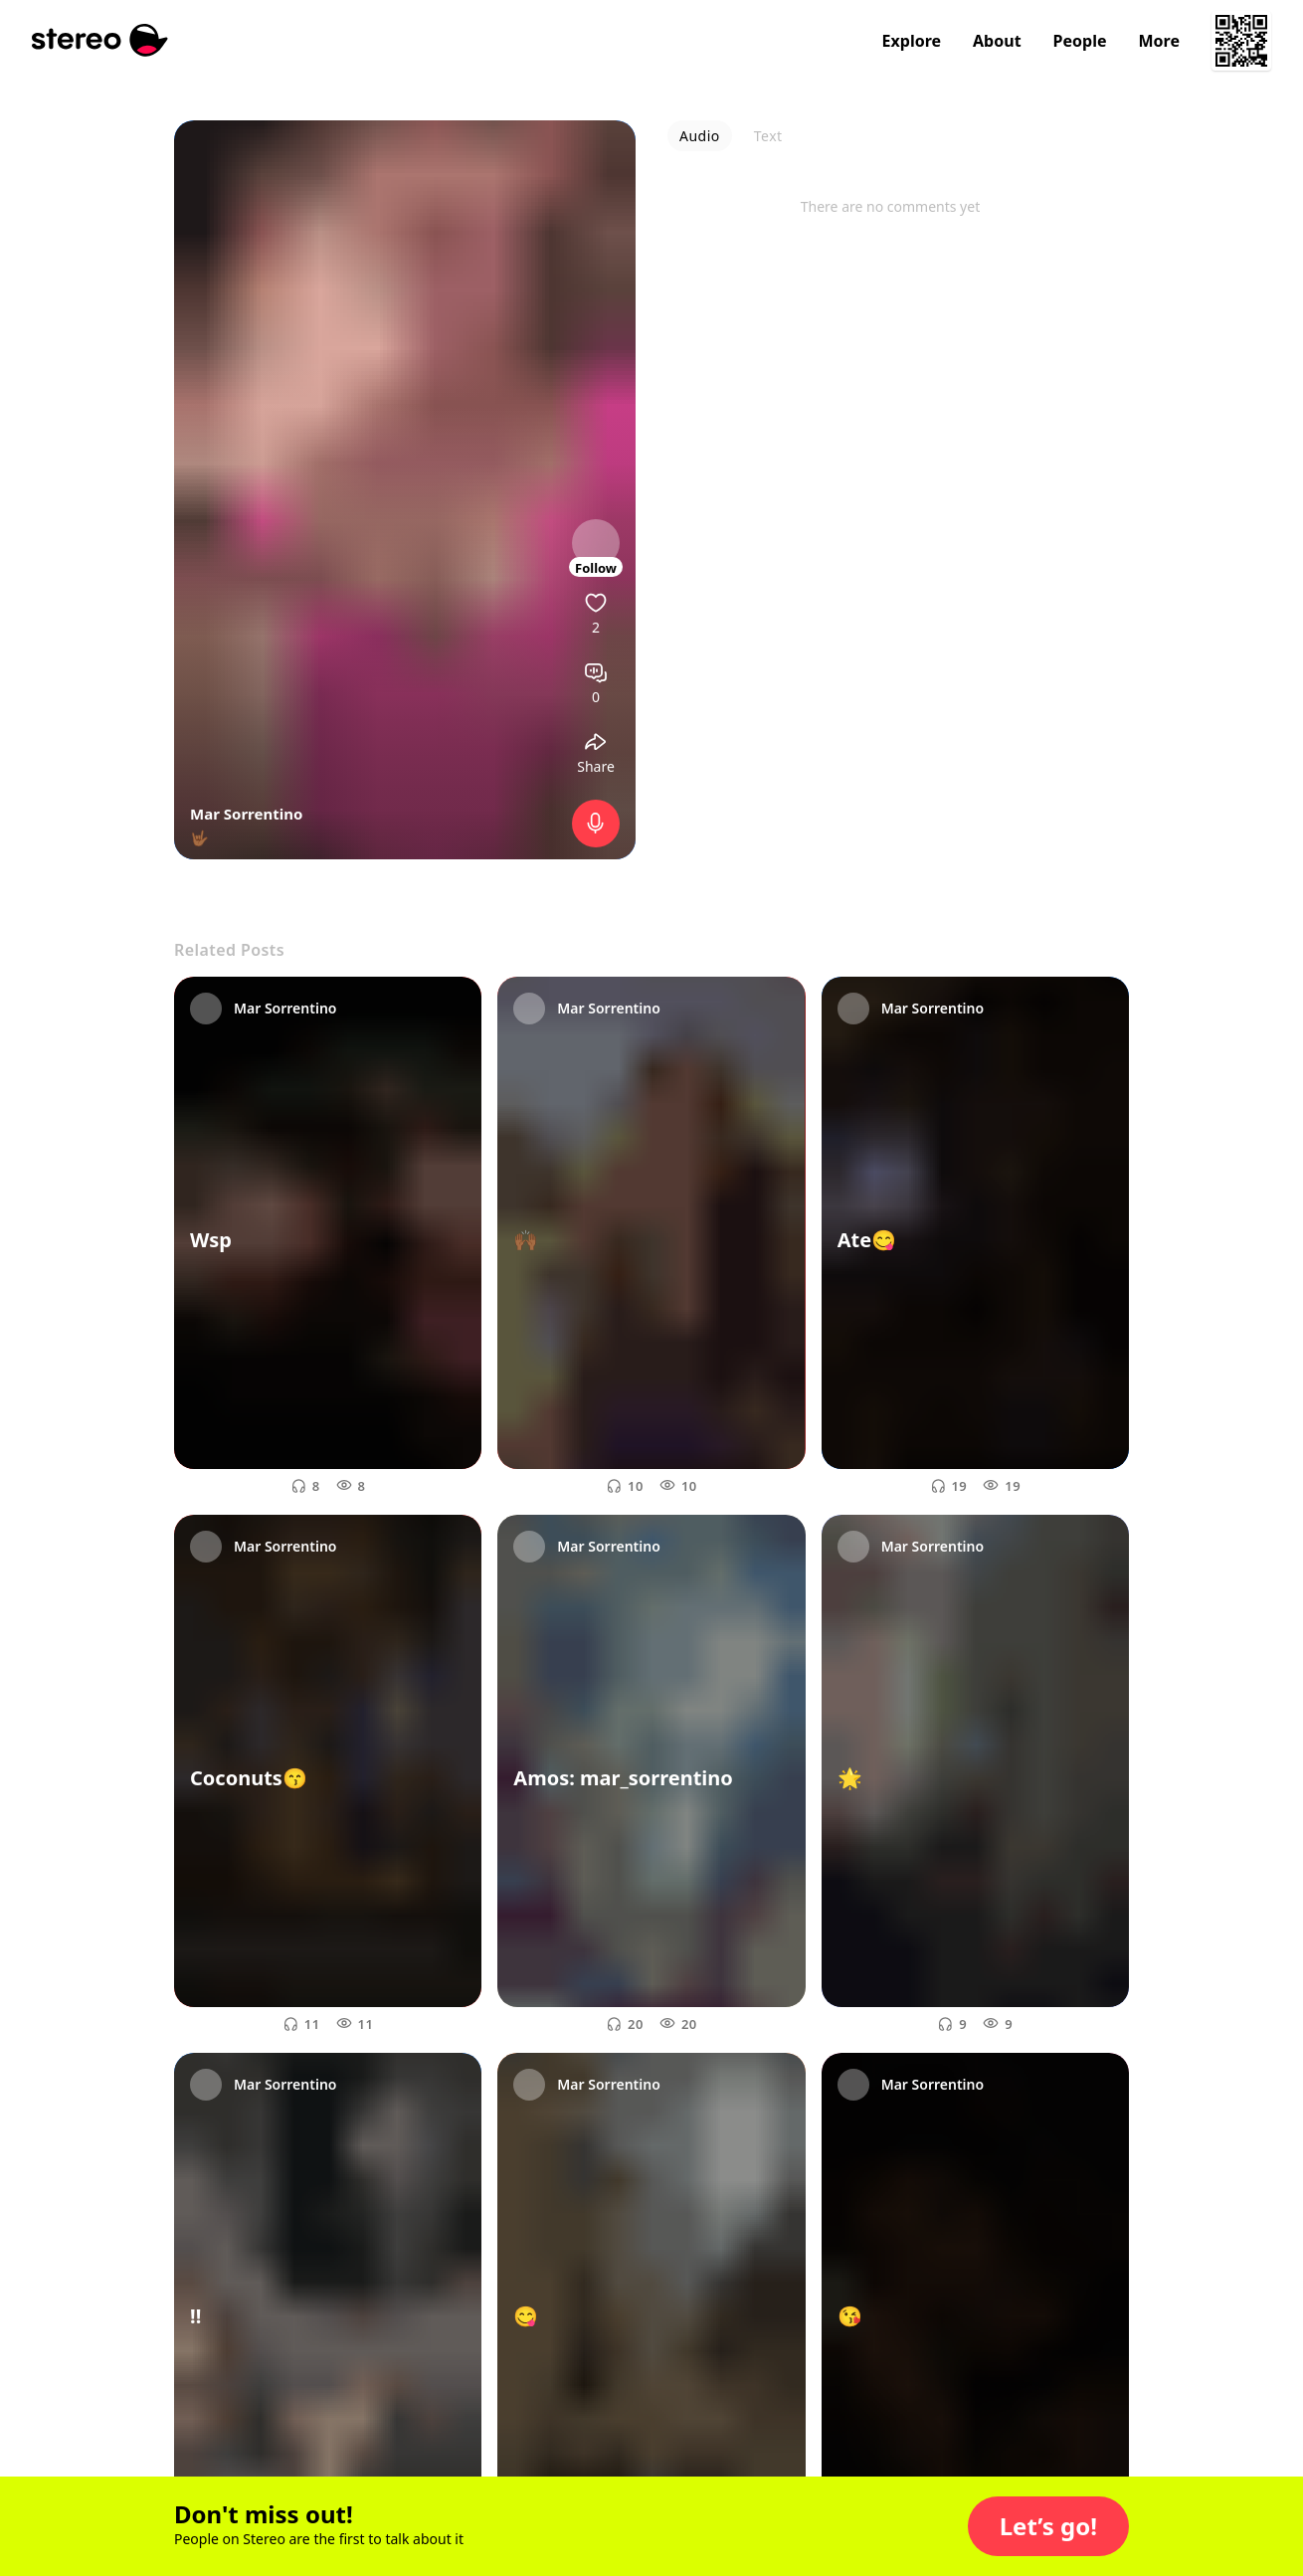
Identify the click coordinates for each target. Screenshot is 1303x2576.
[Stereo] (100, 40)
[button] (1048, 2526)
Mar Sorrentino (246, 814)
